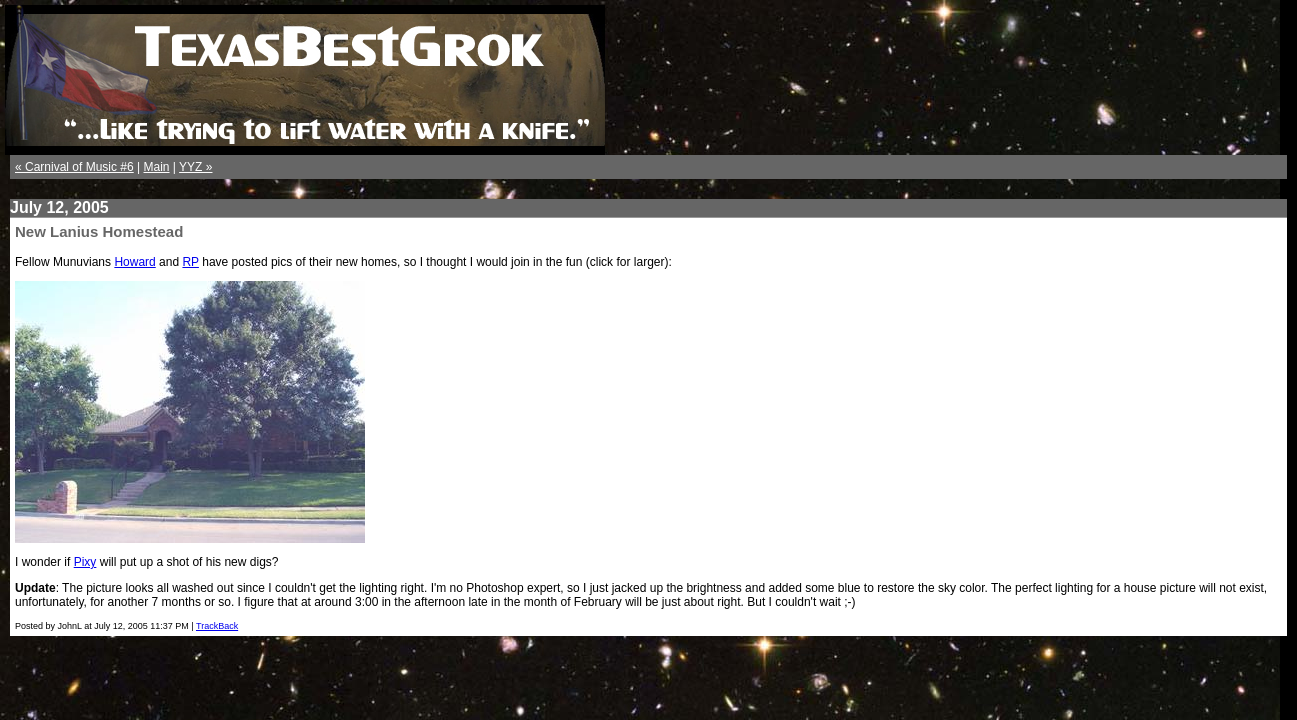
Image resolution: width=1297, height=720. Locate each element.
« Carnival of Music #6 (74, 167)
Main (157, 167)
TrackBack (217, 626)
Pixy (85, 562)
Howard (134, 262)
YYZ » (195, 167)
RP (190, 262)
